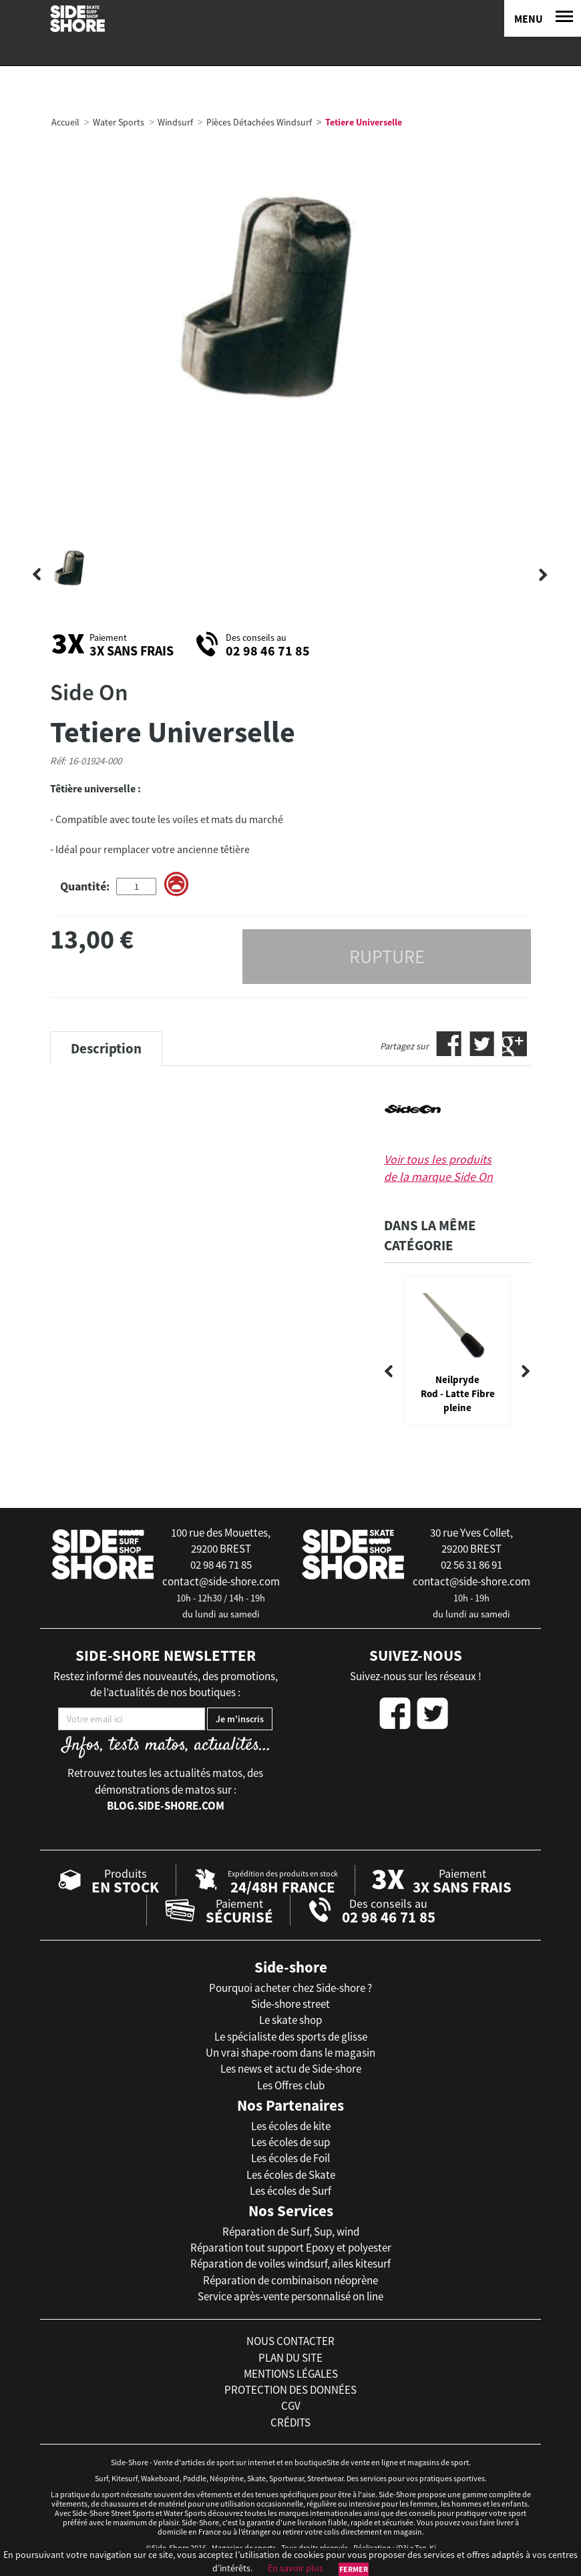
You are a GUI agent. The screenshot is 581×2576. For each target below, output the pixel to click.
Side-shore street (290, 2004)
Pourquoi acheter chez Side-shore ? (290, 1988)
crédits (290, 2422)
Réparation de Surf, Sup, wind (290, 2231)
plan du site (290, 2357)
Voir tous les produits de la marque (438, 1167)
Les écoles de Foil (290, 2158)
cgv (291, 2405)
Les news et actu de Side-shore (290, 2068)
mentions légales (291, 2373)
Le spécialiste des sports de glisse (290, 2036)
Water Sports (118, 122)
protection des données (290, 2389)
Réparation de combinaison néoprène (290, 2280)
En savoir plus (295, 2568)
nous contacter (290, 2341)
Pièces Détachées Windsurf (259, 122)
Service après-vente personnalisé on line (290, 2296)
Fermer (353, 2569)
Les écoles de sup (290, 2142)
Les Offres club (291, 2085)
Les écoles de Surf (290, 2190)
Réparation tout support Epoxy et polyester (290, 2247)
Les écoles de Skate (290, 2174)
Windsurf (175, 122)
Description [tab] (106, 1048)
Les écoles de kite (291, 2126)
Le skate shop (290, 2020)
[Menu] (542, 18)
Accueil (65, 122)
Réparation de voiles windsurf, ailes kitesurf (290, 2263)
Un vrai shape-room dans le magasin (290, 2052)
